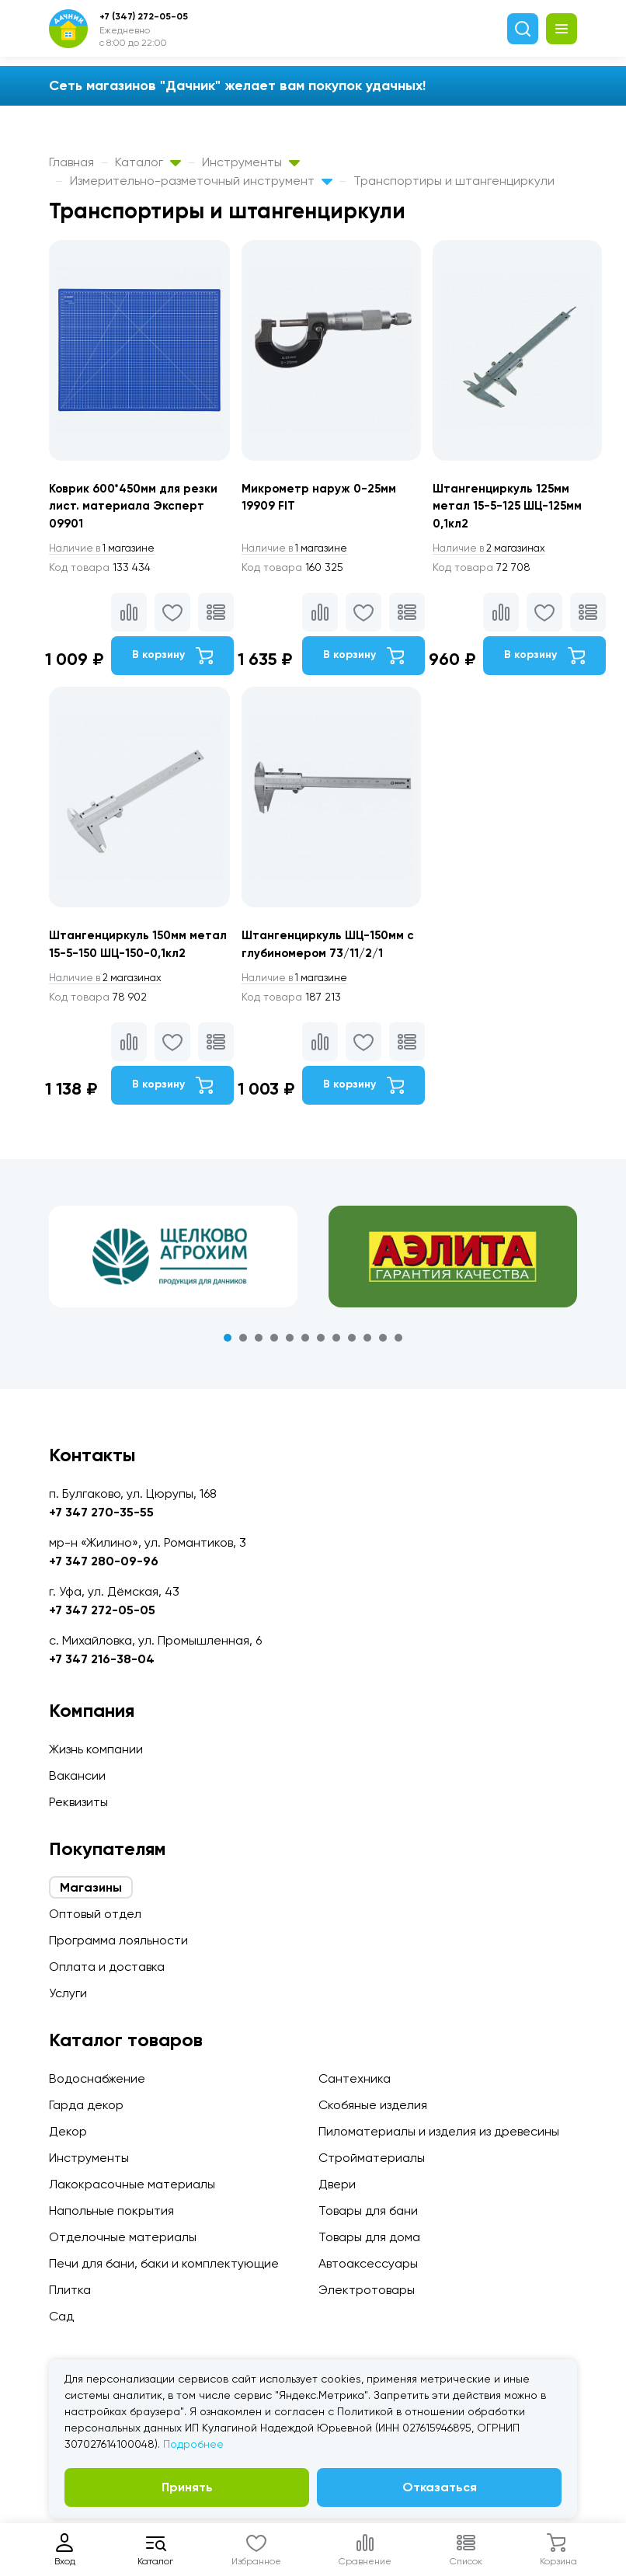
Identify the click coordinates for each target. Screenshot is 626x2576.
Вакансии (77, 1775)
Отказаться (439, 2487)
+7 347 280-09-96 (103, 1561)
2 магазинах (501, 551)
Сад (61, 2316)
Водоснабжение (97, 2078)
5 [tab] (290, 1366)
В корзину (172, 658)
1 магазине (105, 551)
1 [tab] (227, 1366)
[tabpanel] (173, 1285)
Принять (187, 2487)
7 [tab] (321, 1366)
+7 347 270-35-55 (101, 1512)
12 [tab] (398, 1366)
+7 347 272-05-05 (102, 1610)
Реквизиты (78, 1801)
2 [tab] (243, 1366)
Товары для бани (368, 2210)
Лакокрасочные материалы (132, 2184)
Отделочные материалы (122, 2237)
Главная (71, 162)
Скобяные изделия (372, 2104)
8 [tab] (336, 1366)
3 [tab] (259, 1366)
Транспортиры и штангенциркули (454, 180)
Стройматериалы (371, 2157)
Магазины (91, 1887)
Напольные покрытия (111, 2210)
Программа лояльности (118, 1940)
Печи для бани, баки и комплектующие (164, 2263)
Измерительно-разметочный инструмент (201, 180)
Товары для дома (369, 2237)
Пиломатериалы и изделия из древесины (438, 2131)
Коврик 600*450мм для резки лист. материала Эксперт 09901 (139, 508)
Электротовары (366, 2289)
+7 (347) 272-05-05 (143, 16)
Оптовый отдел (95, 1913)
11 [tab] (383, 1366)
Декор (68, 2131)
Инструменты (251, 162)
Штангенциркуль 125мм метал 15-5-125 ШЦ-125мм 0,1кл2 (518, 508)
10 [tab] (367, 1366)
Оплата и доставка (107, 1966)
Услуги (68, 1993)
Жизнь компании (96, 1749)
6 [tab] (305, 1366)
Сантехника (354, 2078)
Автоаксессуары (368, 2263)
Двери (337, 2184)
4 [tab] (274, 1366)
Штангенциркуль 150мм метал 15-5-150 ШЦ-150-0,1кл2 (123, 962)
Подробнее (193, 2444)
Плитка (70, 2289)
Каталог (148, 162)
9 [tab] (352, 1366)
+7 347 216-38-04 (102, 1659)
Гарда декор (86, 2104)
